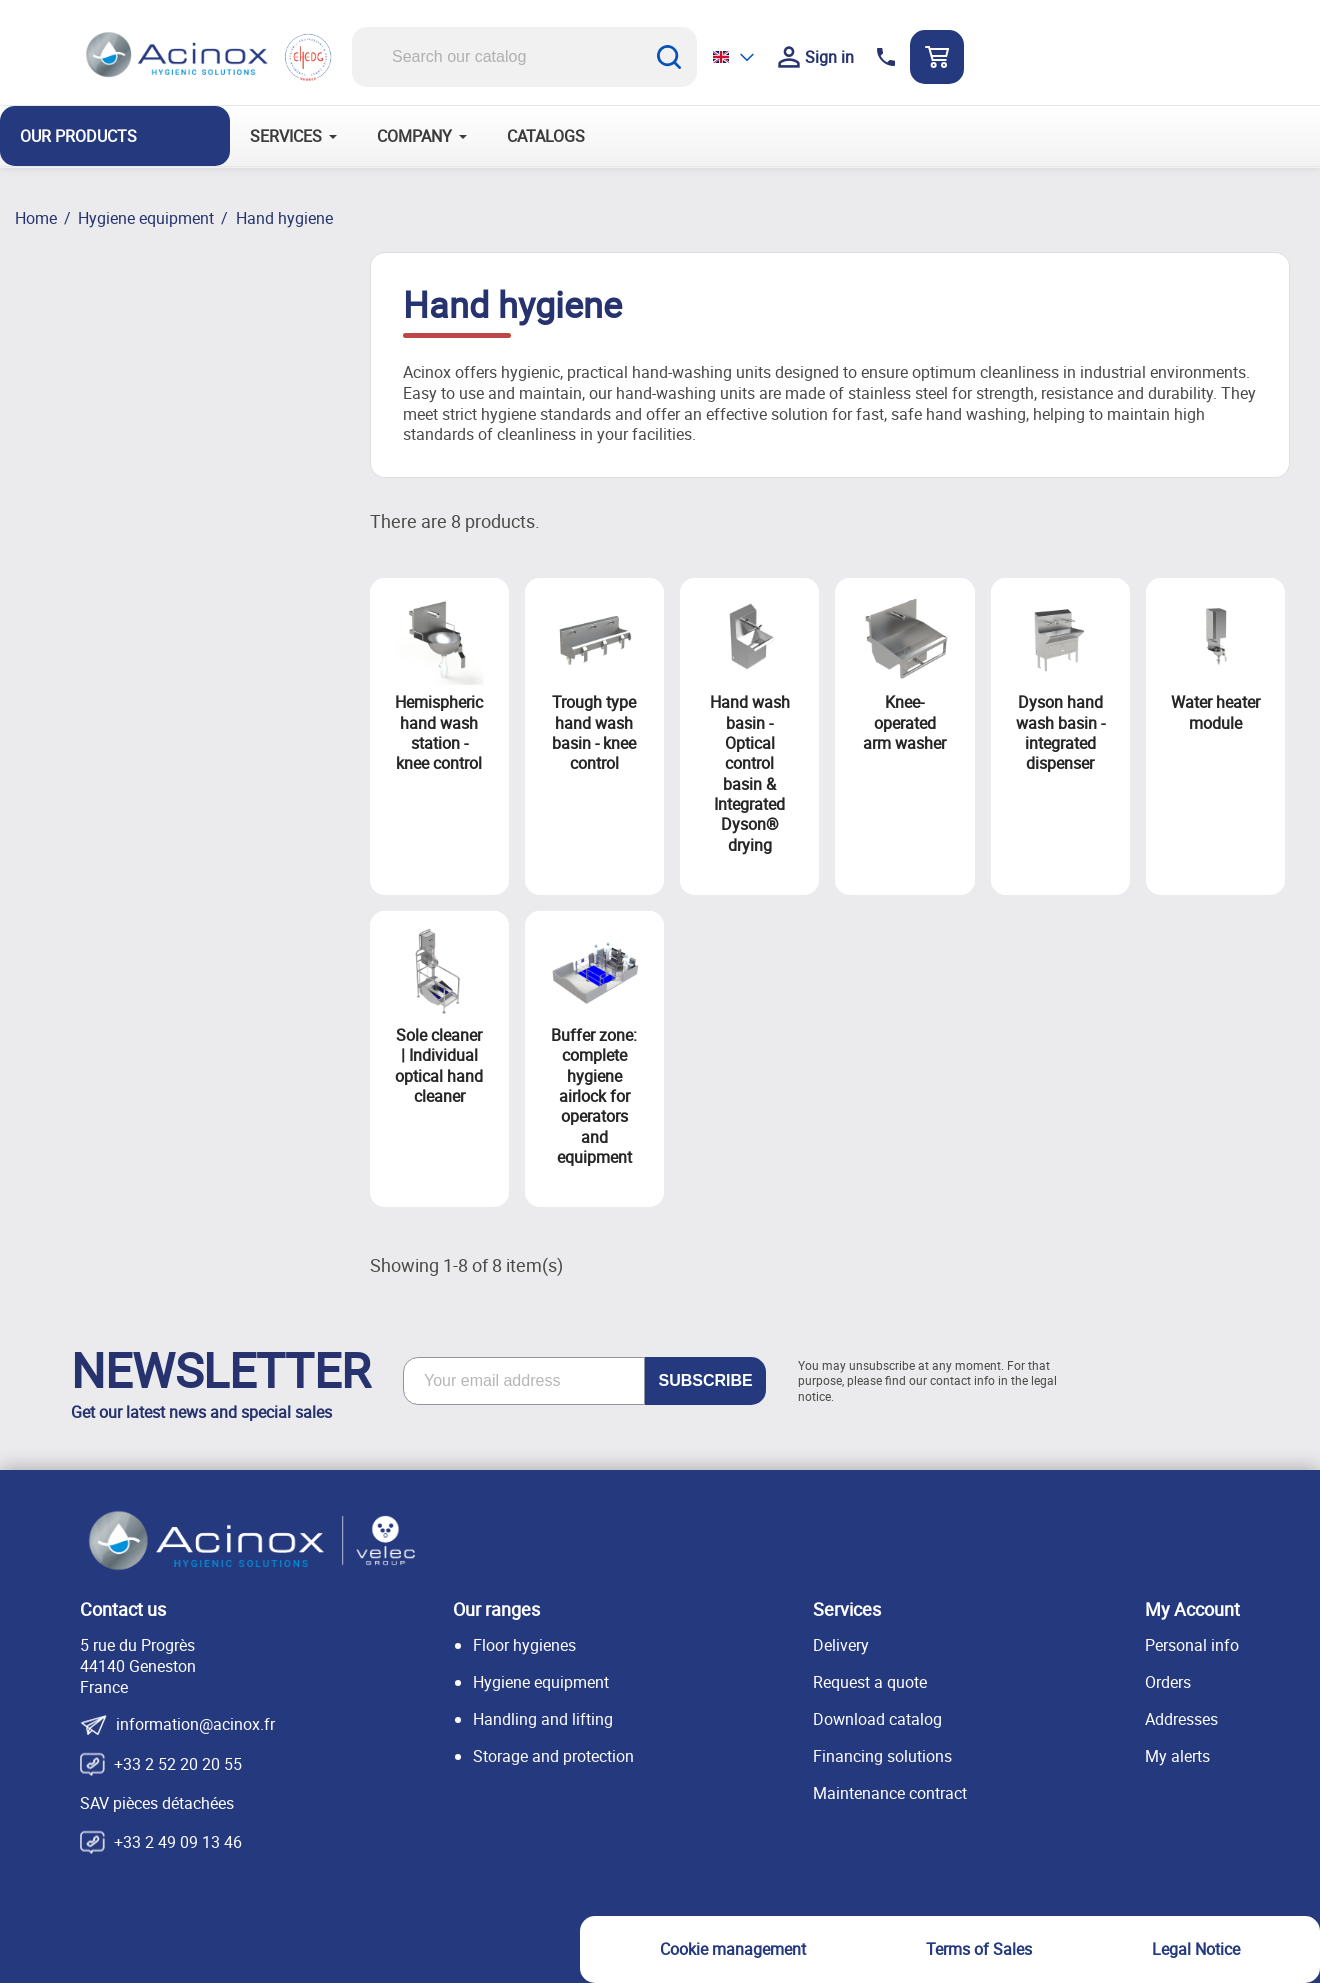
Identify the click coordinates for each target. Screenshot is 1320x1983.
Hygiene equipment (541, 1682)
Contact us (123, 1609)
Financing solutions (882, 1756)
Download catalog (877, 1719)
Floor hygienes (524, 1645)
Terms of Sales (979, 1949)
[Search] (524, 57)
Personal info (1192, 1645)
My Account (1192, 1609)
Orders (1168, 1682)
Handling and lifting (543, 1719)
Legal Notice (1196, 1949)
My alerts (1177, 1756)
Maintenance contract (890, 1793)
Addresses (1181, 1719)
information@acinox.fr (195, 1725)
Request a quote (870, 1682)
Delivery (841, 1645)
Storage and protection (553, 1756)
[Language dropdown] (735, 56)
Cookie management (733, 1949)
